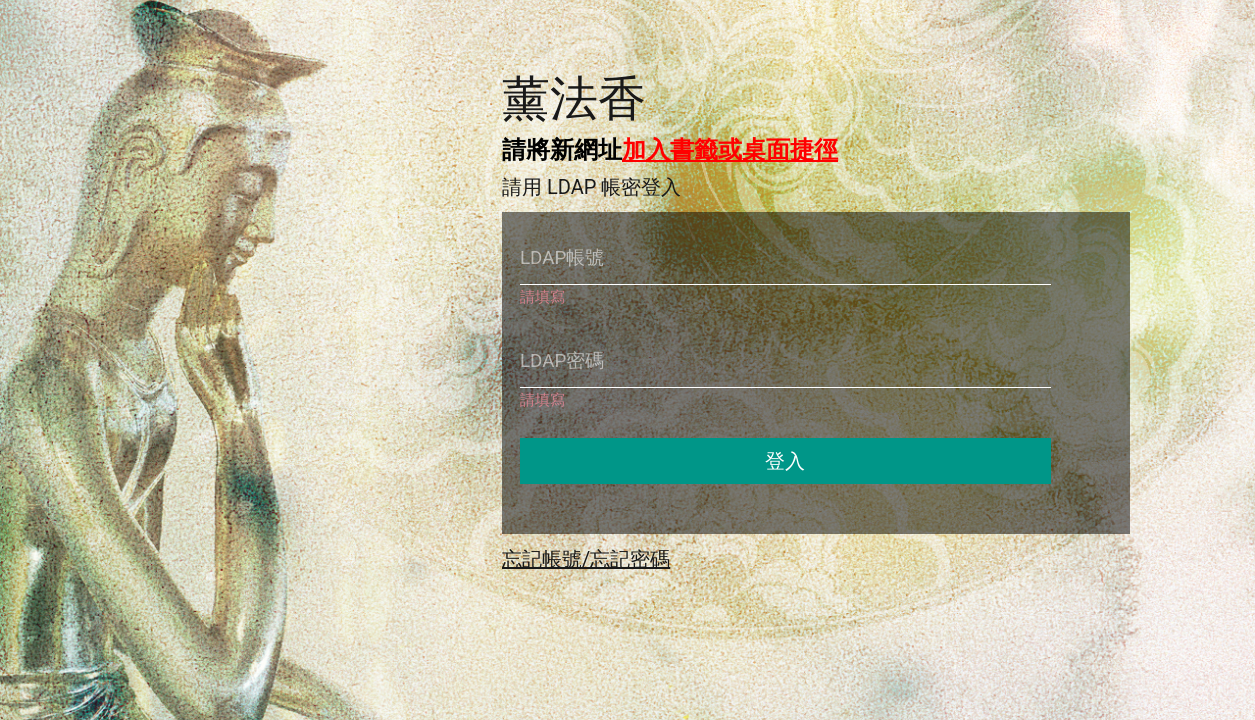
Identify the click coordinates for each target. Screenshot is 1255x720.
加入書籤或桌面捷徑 (730, 150)
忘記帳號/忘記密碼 (586, 559)
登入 (785, 461)
